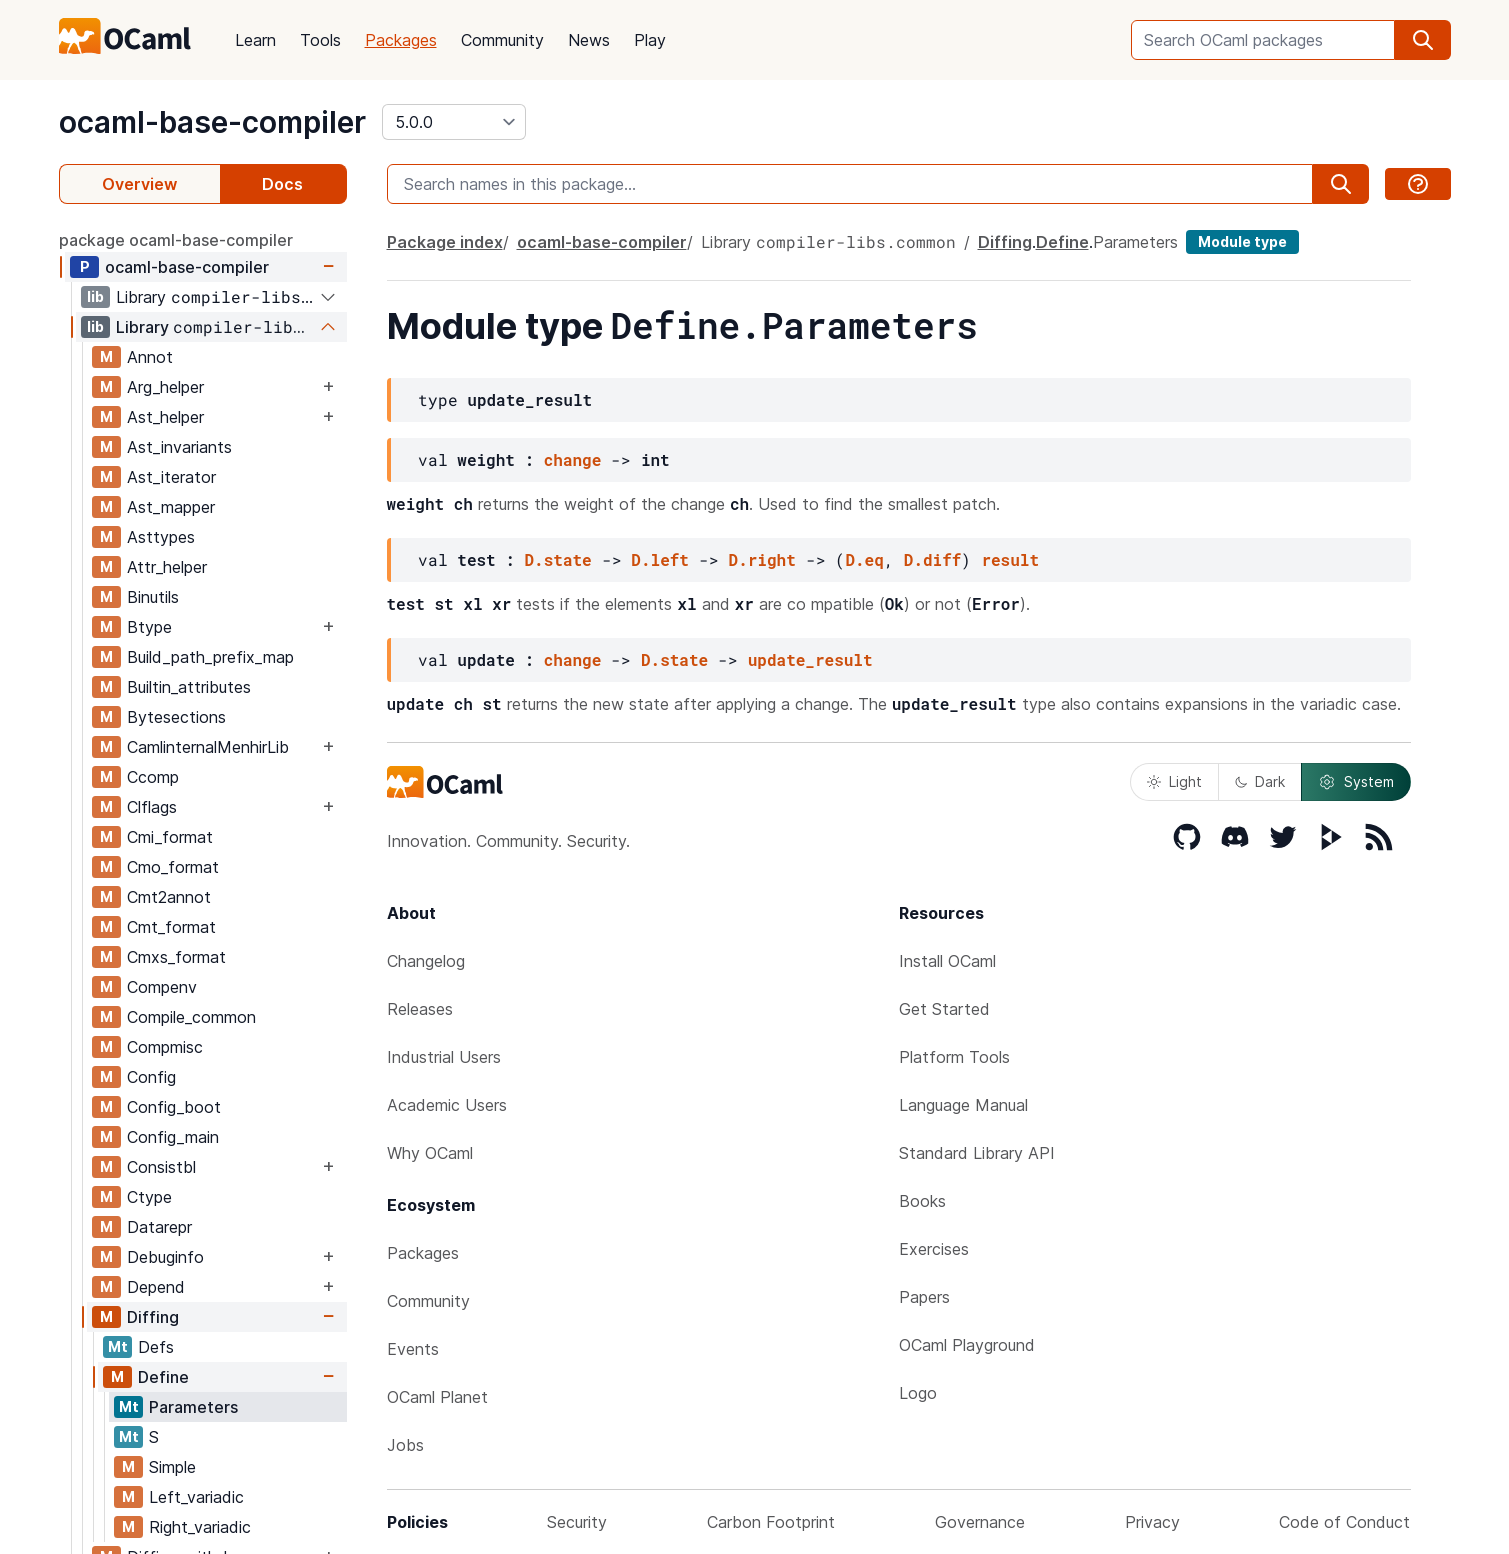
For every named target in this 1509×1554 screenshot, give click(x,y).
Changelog (426, 961)
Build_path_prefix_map (210, 657)
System (1356, 782)
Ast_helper (165, 417)
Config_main (173, 1137)
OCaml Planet (437, 1397)
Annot (150, 357)
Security (577, 1522)
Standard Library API (977, 1153)
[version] (454, 122)
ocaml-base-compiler (212, 122)
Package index (445, 242)
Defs (156, 1347)
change (573, 459)
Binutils (153, 597)
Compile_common (191, 1017)
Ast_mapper (171, 507)
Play (650, 40)
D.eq (864, 559)
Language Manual (963, 1105)
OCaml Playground (967, 1345)
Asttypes (161, 537)
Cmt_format (171, 927)
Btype (149, 627)
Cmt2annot (169, 897)
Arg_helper (165, 387)
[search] (1423, 40)
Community (502, 40)
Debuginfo (165, 1257)
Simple (172, 1467)
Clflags (152, 807)
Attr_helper (167, 567)
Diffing (153, 1317)
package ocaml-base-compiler (176, 240)
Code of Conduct (1344, 1522)
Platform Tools (954, 1057)
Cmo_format (173, 867)
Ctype (149, 1197)
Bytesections (176, 717)
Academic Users (447, 1105)
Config (151, 1077)
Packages (401, 40)
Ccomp (153, 777)
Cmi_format (170, 837)
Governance (980, 1522)
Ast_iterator (171, 477)
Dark (1260, 781)
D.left (660, 559)
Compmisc (165, 1047)
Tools (320, 40)
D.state (558, 559)
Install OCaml (947, 961)
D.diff (933, 559)
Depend (156, 1287)
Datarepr (159, 1227)
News (589, 40)
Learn (255, 40)
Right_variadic (200, 1527)
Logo (918, 1393)
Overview (139, 184)
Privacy (1152, 1522)
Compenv (162, 987)
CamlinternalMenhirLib (208, 747)
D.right (762, 559)
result (1010, 559)
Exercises (934, 1249)
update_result (810, 659)
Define (163, 1377)
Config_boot (174, 1107)
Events (413, 1349)
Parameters (193, 1407)
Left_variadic (196, 1497)
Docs (282, 184)
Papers (924, 1297)
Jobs (405, 1445)
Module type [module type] (1242, 241)
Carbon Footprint (771, 1522)
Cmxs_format (176, 957)
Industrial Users (444, 1057)
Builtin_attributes (189, 687)
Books (922, 1201)
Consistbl (161, 1167)
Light (1174, 781)
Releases (420, 1009)
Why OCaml (430, 1153)
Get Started (944, 1009)
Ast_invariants (179, 447)
